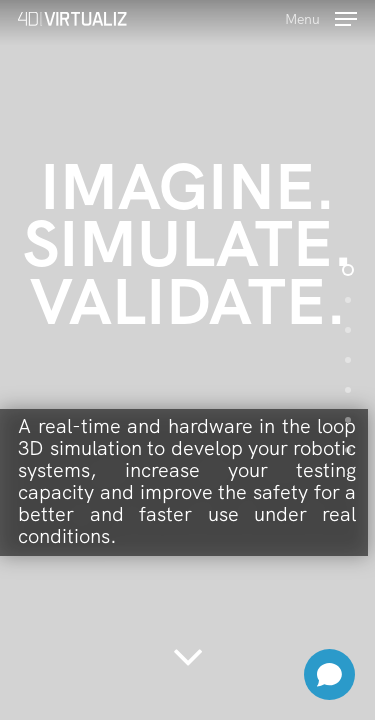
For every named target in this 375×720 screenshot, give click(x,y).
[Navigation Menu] (321, 16)
